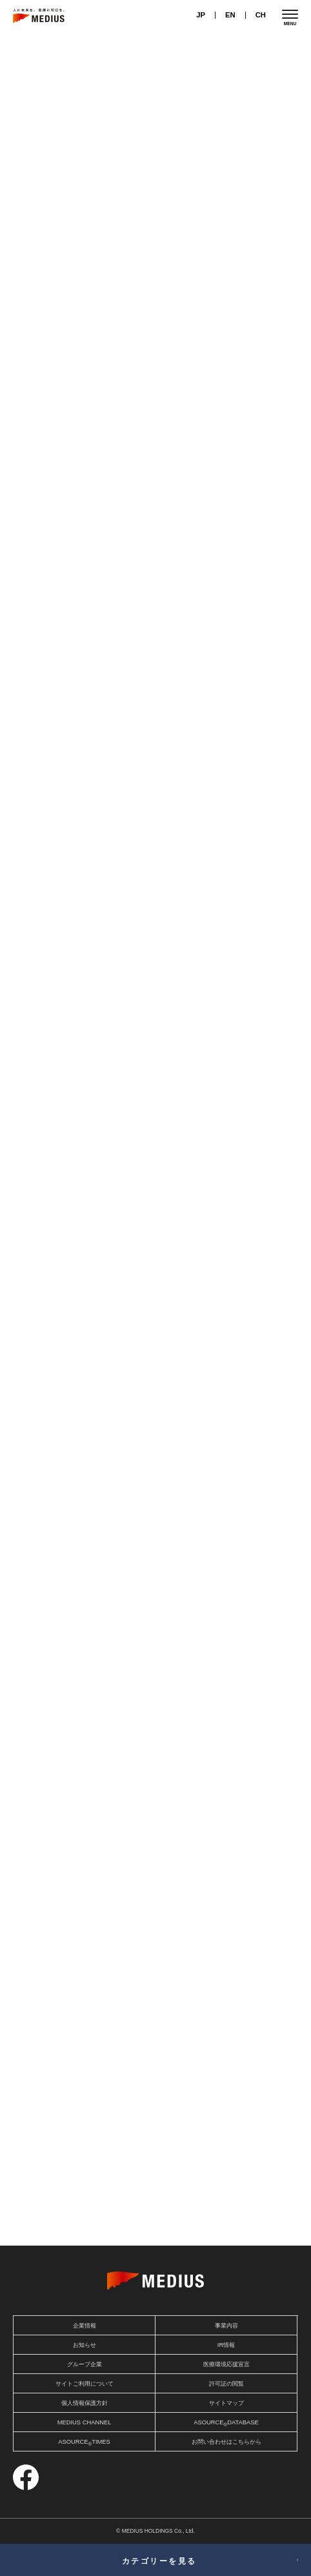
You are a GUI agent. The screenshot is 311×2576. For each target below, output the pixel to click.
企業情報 (84, 2325)
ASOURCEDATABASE (226, 2423)
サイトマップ (226, 2403)
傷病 (29, 528)
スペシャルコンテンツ (225, 2223)
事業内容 (226, 2325)
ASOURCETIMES (84, 2443)
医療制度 (236, 392)
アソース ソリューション (86, 2223)
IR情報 (226, 2345)
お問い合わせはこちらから (226, 2442)
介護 (29, 810)
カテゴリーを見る (159, 2561)
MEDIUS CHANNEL (84, 2422)
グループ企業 (84, 2364)
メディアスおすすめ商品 (86, 2203)
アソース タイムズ (225, 2203)
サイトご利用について (84, 2383)
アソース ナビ (86, 2184)
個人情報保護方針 (84, 2403)
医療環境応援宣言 (226, 2364)
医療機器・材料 (43, 404)
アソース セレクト (225, 2184)
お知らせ (84, 2345)
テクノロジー (96, 404)
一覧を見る (268, 1323)
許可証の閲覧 (226, 2383)
